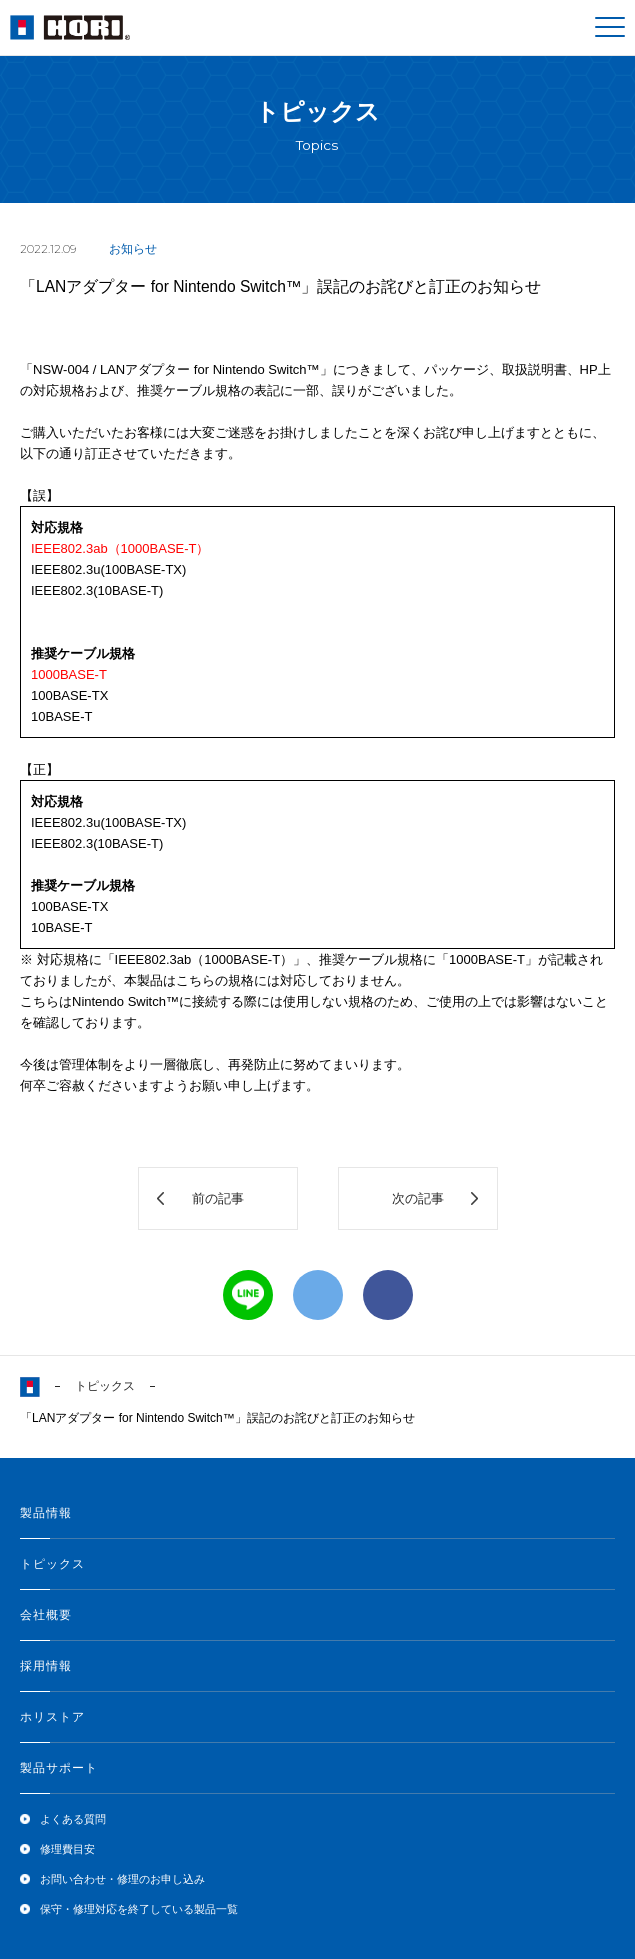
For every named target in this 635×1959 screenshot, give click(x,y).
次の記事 (418, 1198)
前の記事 (218, 1198)
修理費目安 (67, 1849)
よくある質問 (73, 1819)
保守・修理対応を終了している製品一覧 (139, 1909)
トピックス (105, 1386)
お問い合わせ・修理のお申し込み (122, 1879)
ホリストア (52, 1717)
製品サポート (59, 1768)
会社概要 (46, 1615)
